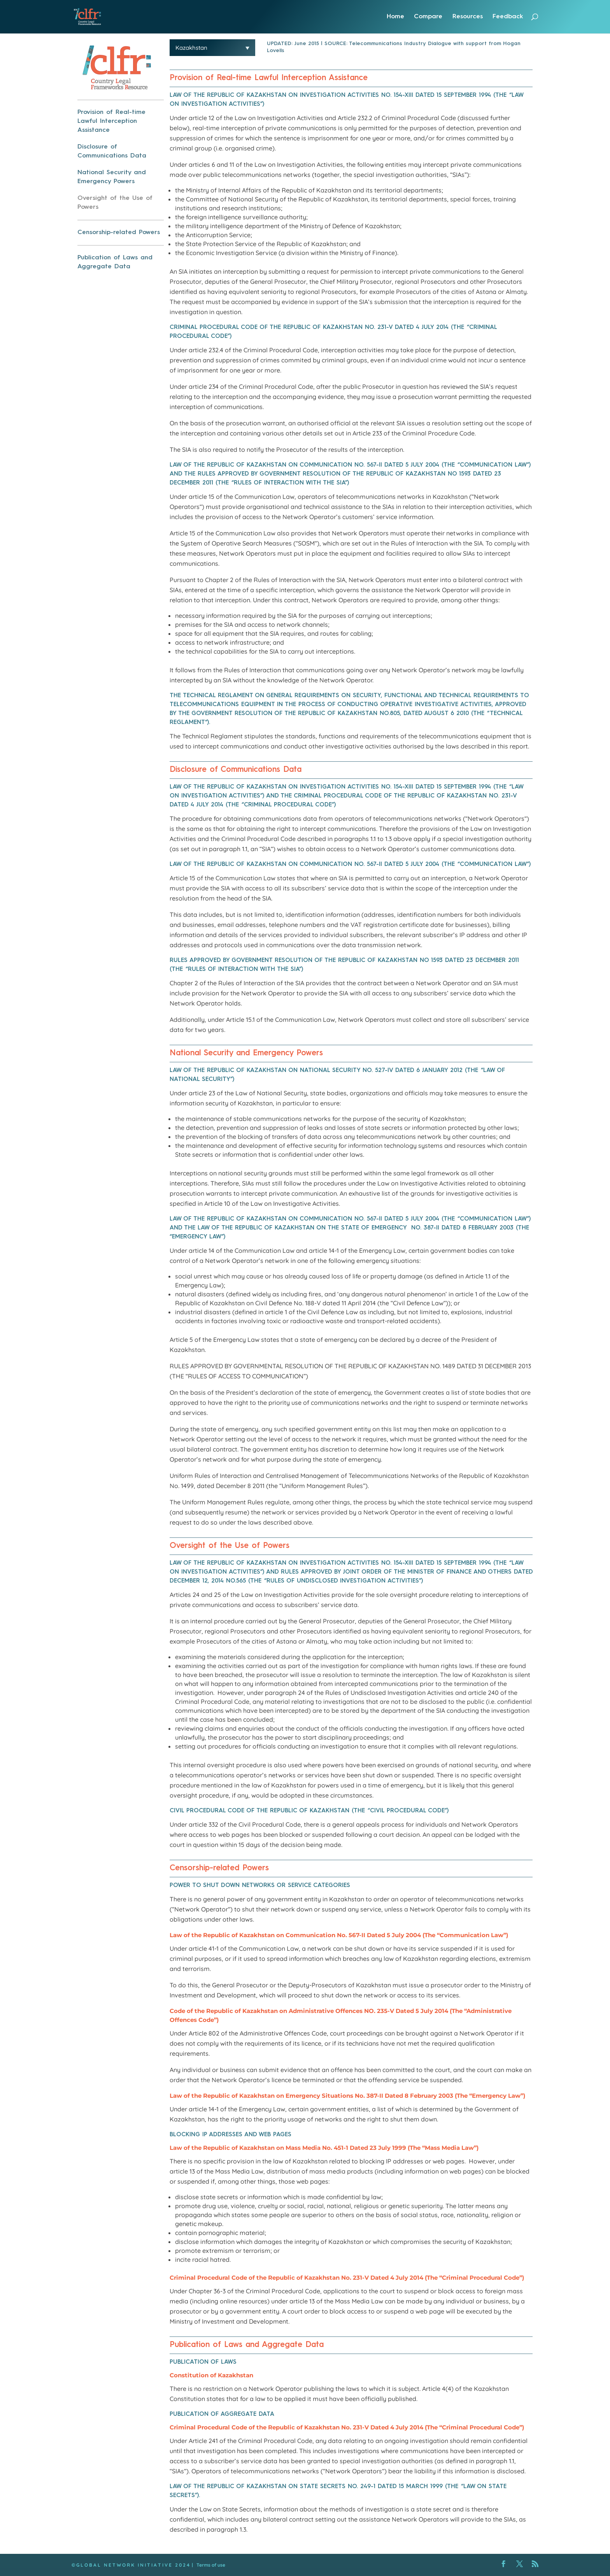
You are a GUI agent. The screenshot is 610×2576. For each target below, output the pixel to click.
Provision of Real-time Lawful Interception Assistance (111, 121)
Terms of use (210, 2565)
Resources (467, 17)
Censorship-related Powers (118, 232)
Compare (428, 17)
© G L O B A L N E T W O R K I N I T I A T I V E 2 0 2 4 (130, 2565)
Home (395, 17)
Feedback (508, 17)
